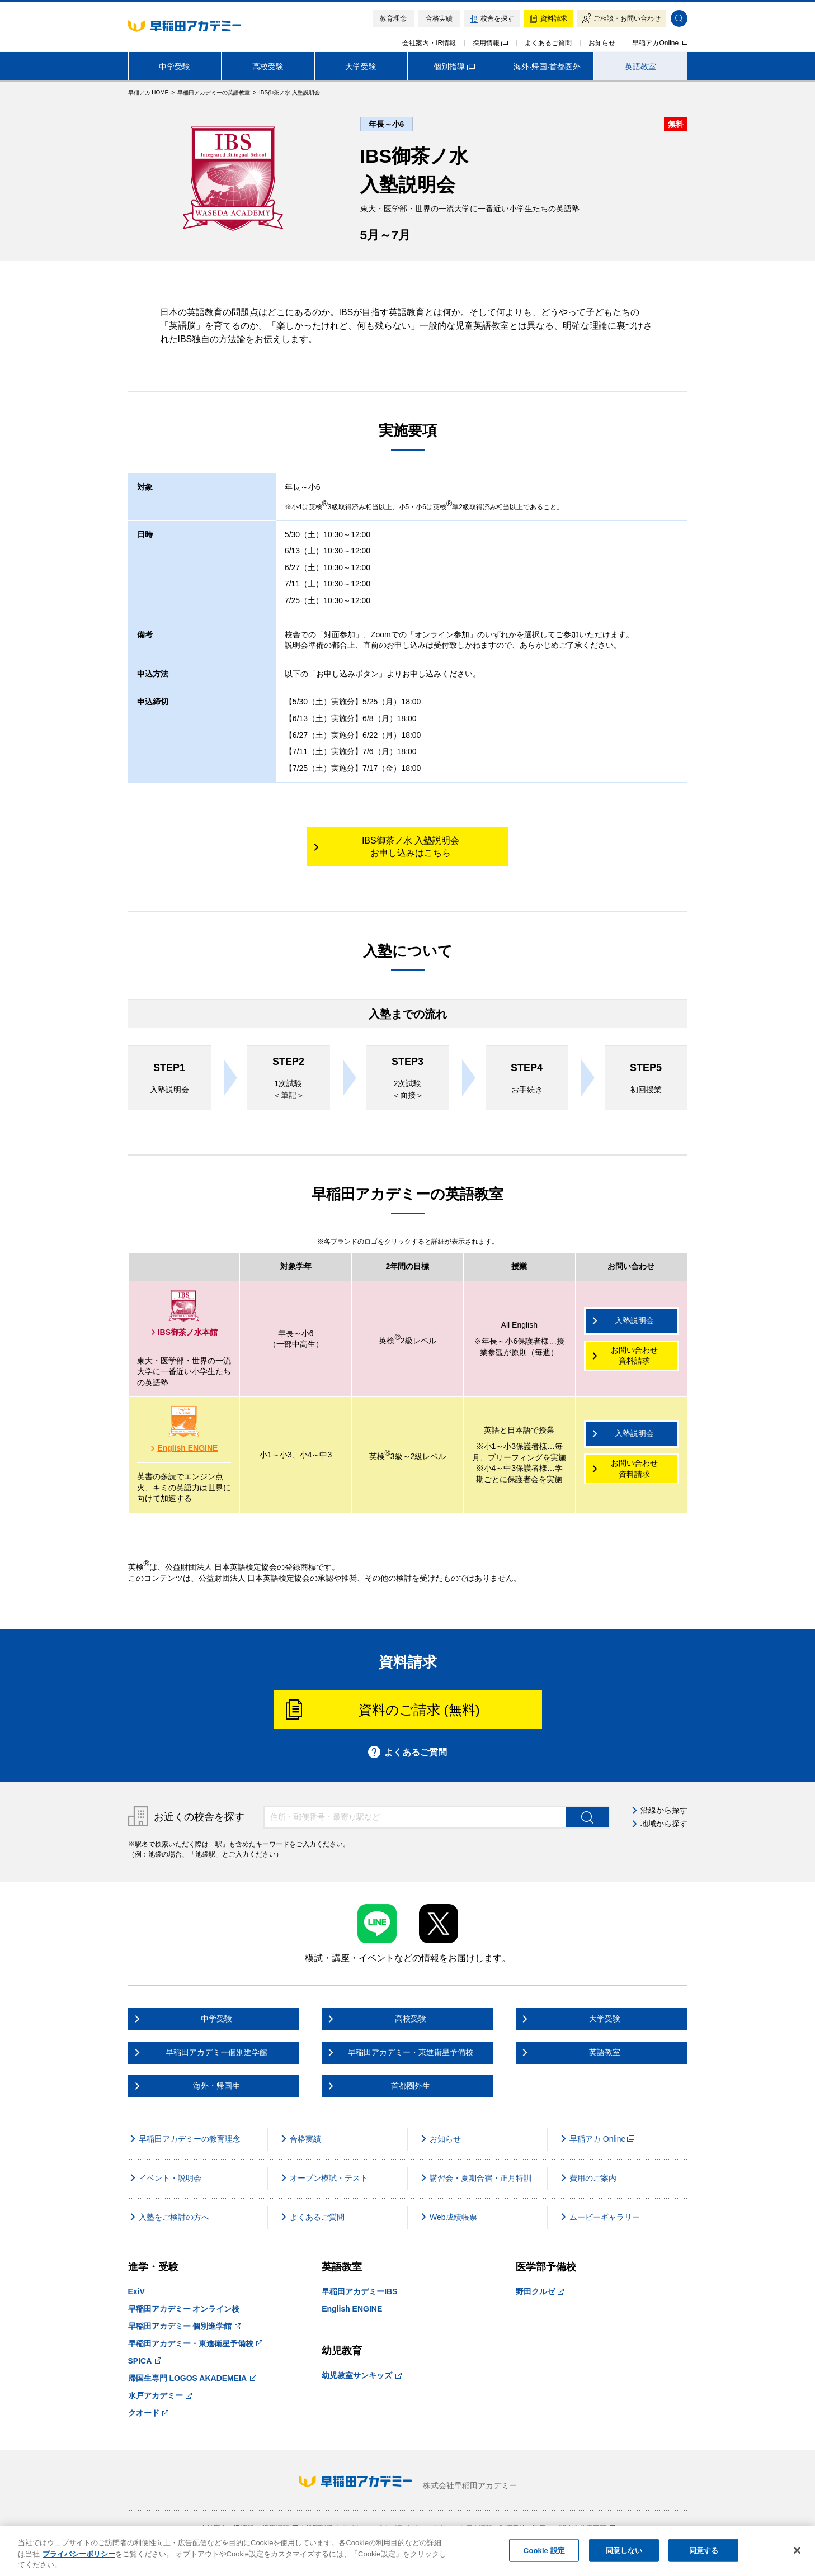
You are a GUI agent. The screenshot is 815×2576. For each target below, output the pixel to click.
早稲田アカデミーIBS (359, 2291)
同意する (704, 2550)
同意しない (624, 2550)
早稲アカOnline (659, 43)
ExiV (136, 2291)
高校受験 (268, 66)
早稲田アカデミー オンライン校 (184, 2308)
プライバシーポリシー (79, 2554)
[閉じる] (797, 2550)
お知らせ (601, 43)
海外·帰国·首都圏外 (547, 66)
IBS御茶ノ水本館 (184, 1332)
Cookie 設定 (544, 2550)
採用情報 (490, 43)
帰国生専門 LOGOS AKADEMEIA (192, 2378)
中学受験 (174, 66)
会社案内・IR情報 (429, 43)
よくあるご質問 (548, 43)
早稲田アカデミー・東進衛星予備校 (195, 2343)
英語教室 (640, 66)
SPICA (144, 2360)
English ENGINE (184, 1447)
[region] (407, 2551)
